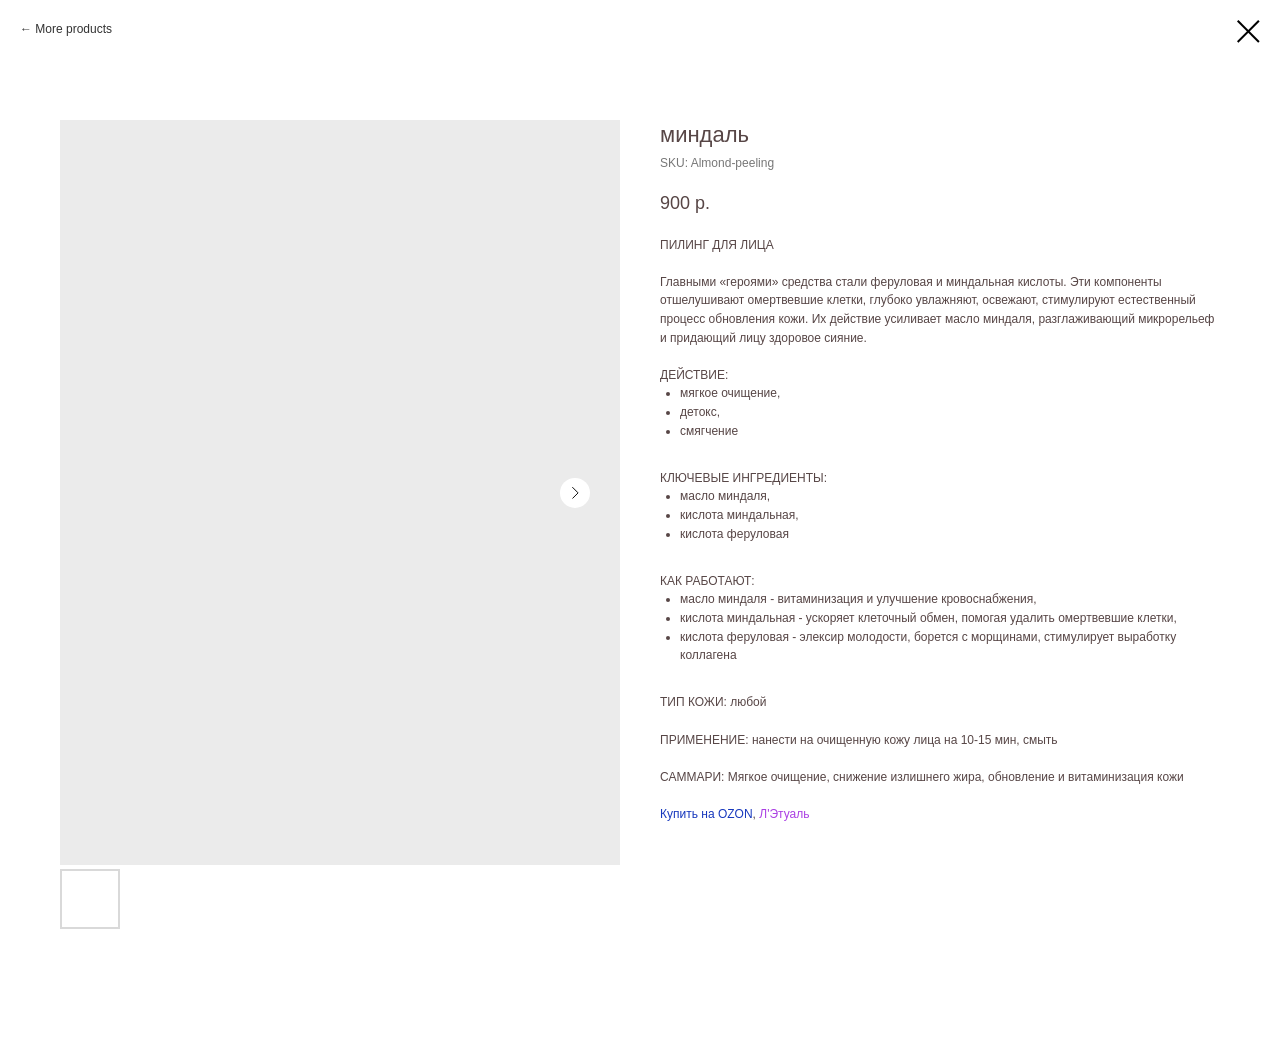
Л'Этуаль (784, 814)
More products (73, 29)
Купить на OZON (706, 814)
